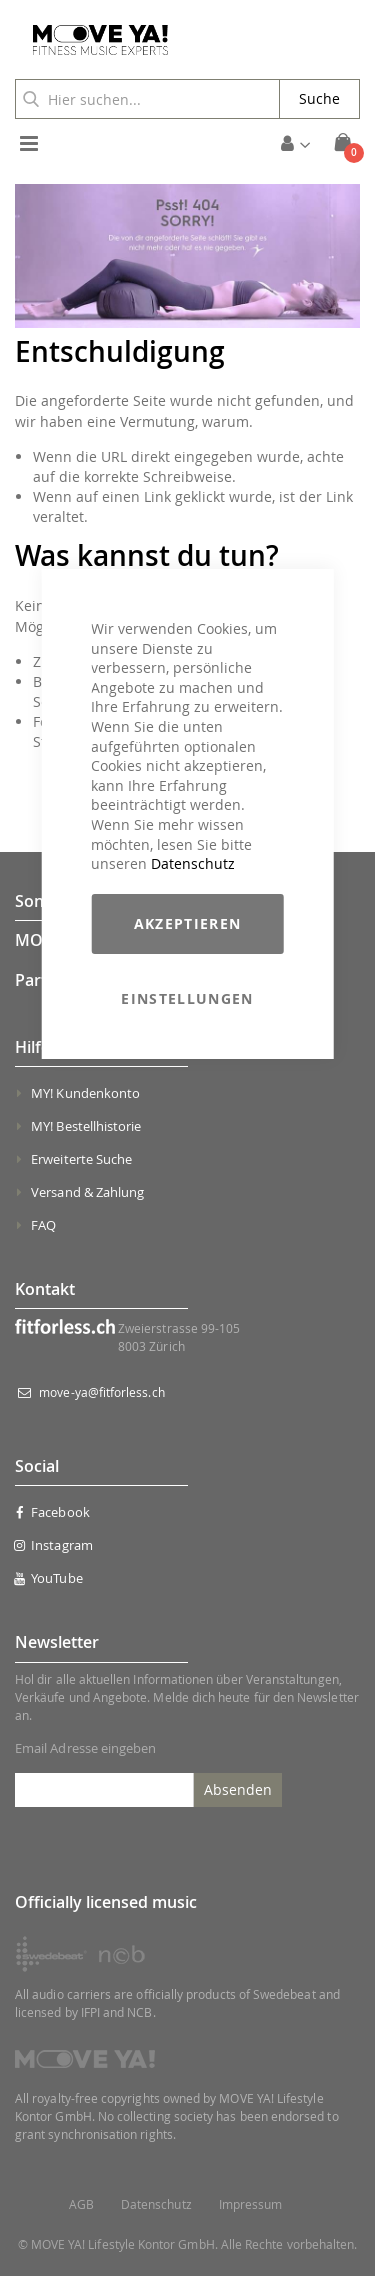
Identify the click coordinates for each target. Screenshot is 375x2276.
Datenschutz (193, 863)
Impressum (251, 2204)
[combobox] (147, 99)
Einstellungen (187, 998)
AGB (81, 2204)
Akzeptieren (188, 923)
